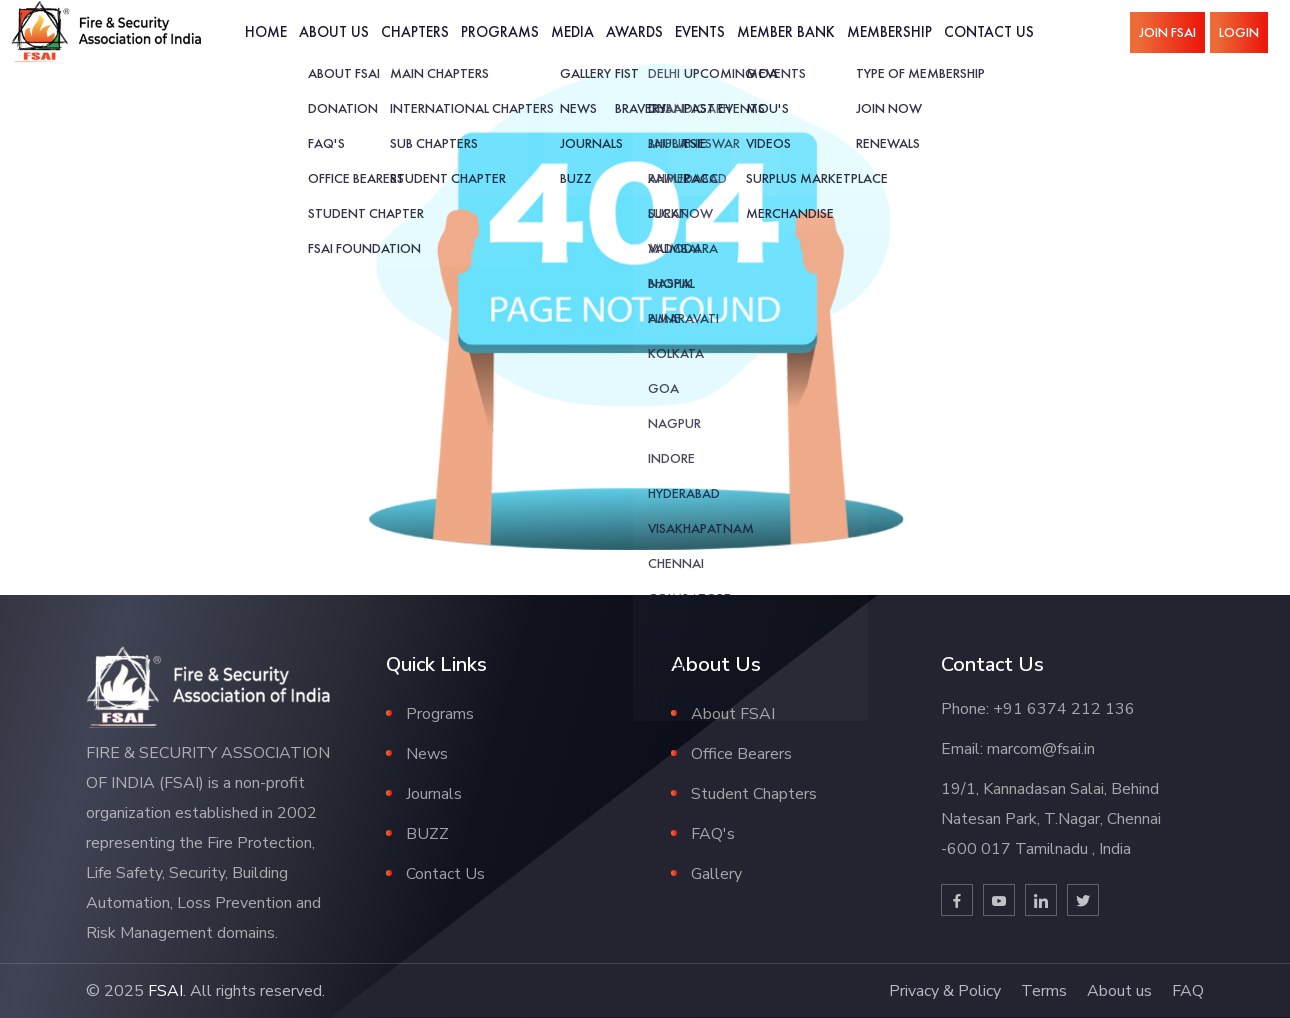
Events (700, 31)
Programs (500, 31)
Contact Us (989, 31)
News (427, 754)
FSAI (165, 991)
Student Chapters (754, 794)
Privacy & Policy (945, 991)
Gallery (716, 874)
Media (572, 31)
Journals (434, 794)
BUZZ (427, 834)
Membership (889, 31)
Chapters (415, 31)
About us (1119, 991)
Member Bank (786, 31)
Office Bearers (741, 754)
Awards (634, 31)
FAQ (1188, 991)
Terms (1044, 991)
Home (266, 31)
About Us (334, 31)
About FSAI (733, 714)
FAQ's (713, 834)
